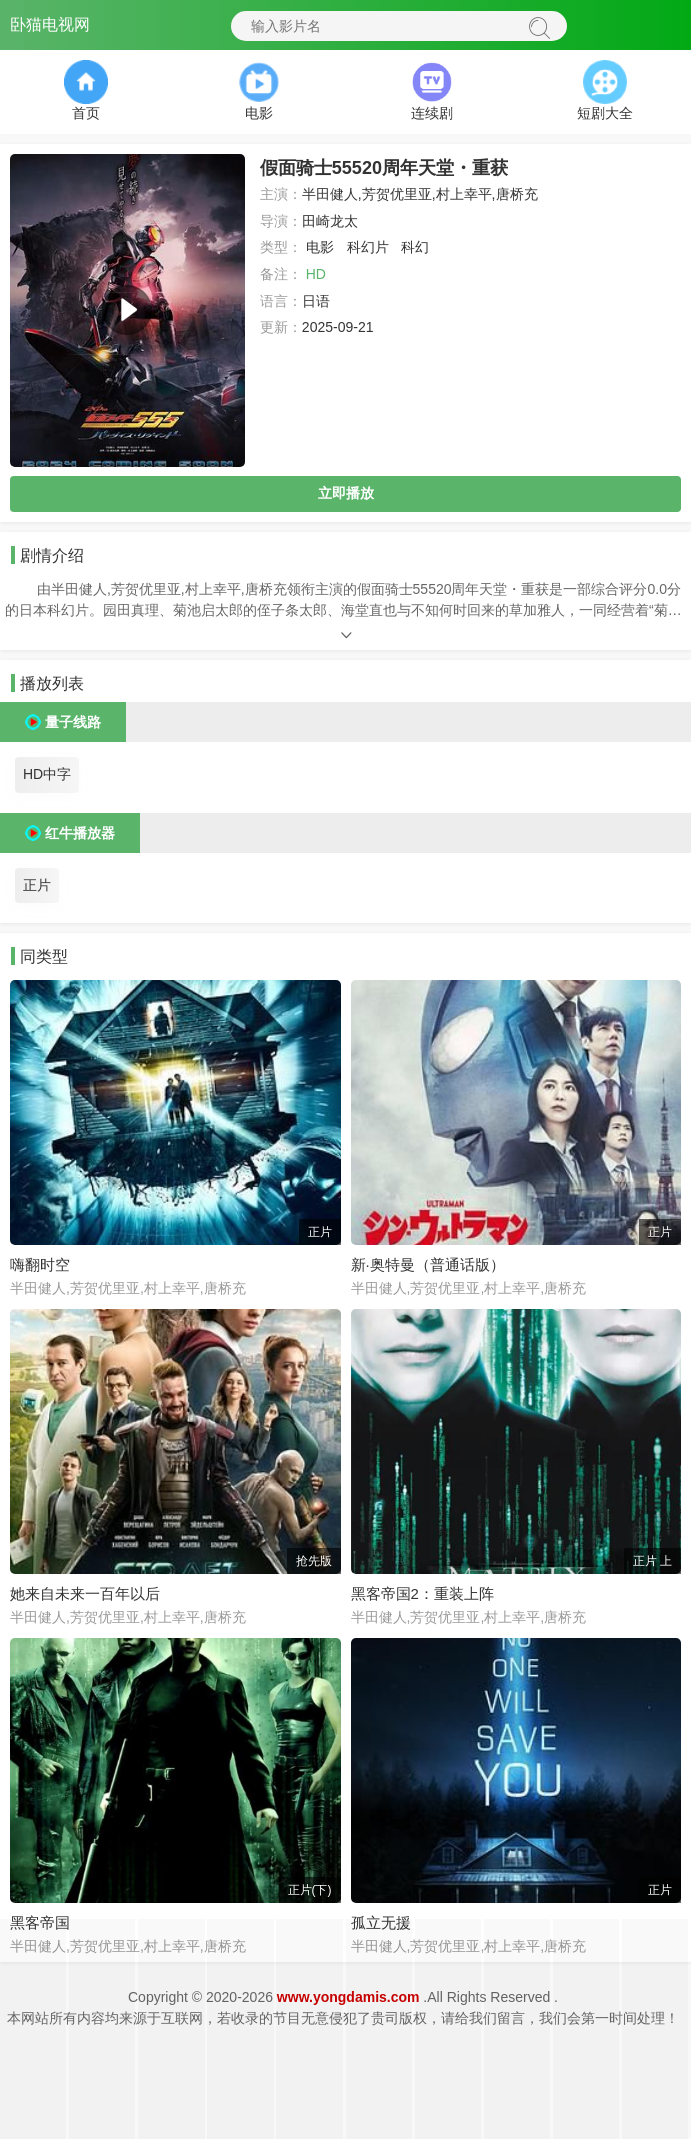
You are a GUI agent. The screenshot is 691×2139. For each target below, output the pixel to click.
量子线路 (73, 722)
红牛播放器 (80, 833)
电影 (320, 247)
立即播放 (346, 493)
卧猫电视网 (50, 24)
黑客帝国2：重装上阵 (422, 1593)
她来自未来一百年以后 (85, 1593)
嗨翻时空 (40, 1264)
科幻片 (368, 247)
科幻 (415, 247)
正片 (37, 885)
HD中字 (47, 774)
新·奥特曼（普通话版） (428, 1264)
